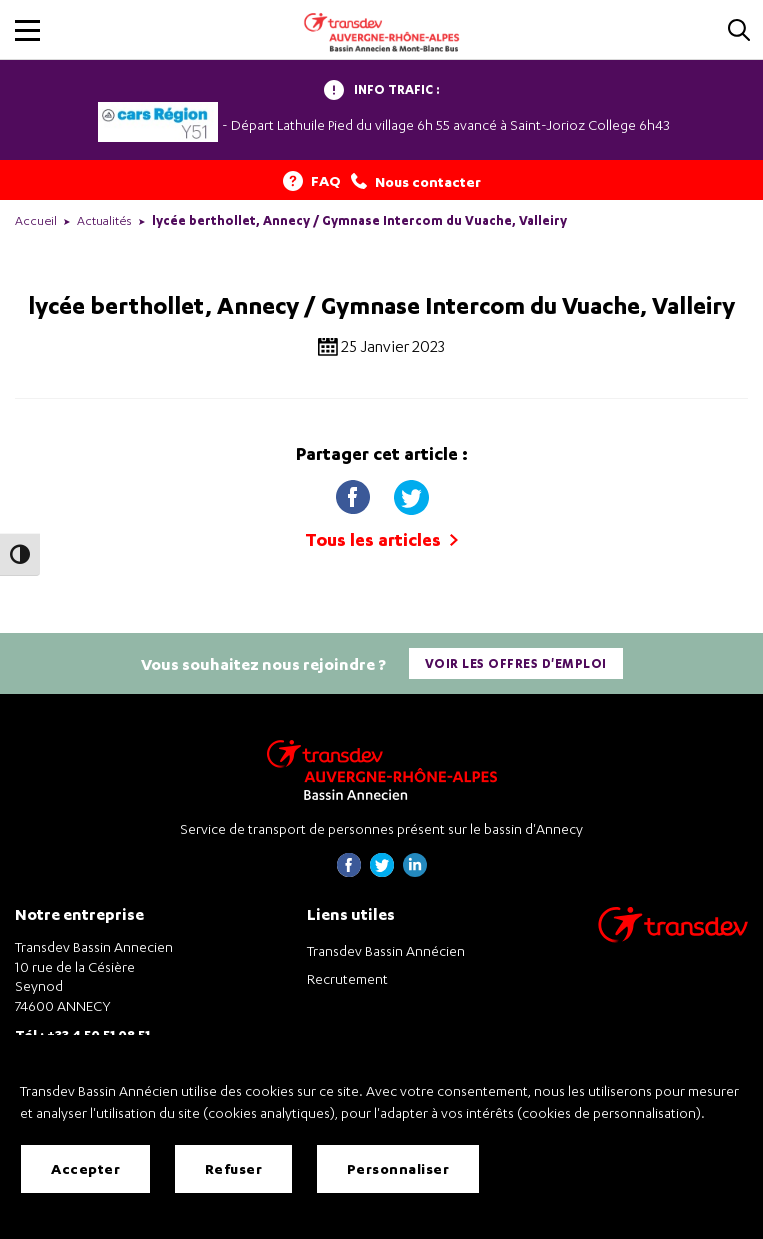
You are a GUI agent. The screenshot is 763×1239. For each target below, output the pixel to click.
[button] (27, 30)
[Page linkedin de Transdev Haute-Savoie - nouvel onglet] (415, 871)
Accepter (85, 1168)
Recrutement (347, 978)
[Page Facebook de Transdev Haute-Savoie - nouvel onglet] (349, 871)
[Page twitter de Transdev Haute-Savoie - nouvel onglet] (382, 871)
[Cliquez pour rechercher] (739, 31)
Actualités (104, 220)
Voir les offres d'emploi (516, 663)
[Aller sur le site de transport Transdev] (673, 937)
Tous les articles (381, 539)
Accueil (36, 220)
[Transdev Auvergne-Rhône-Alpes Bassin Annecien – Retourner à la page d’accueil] (382, 769)
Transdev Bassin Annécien (386, 950)
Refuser (234, 1168)
